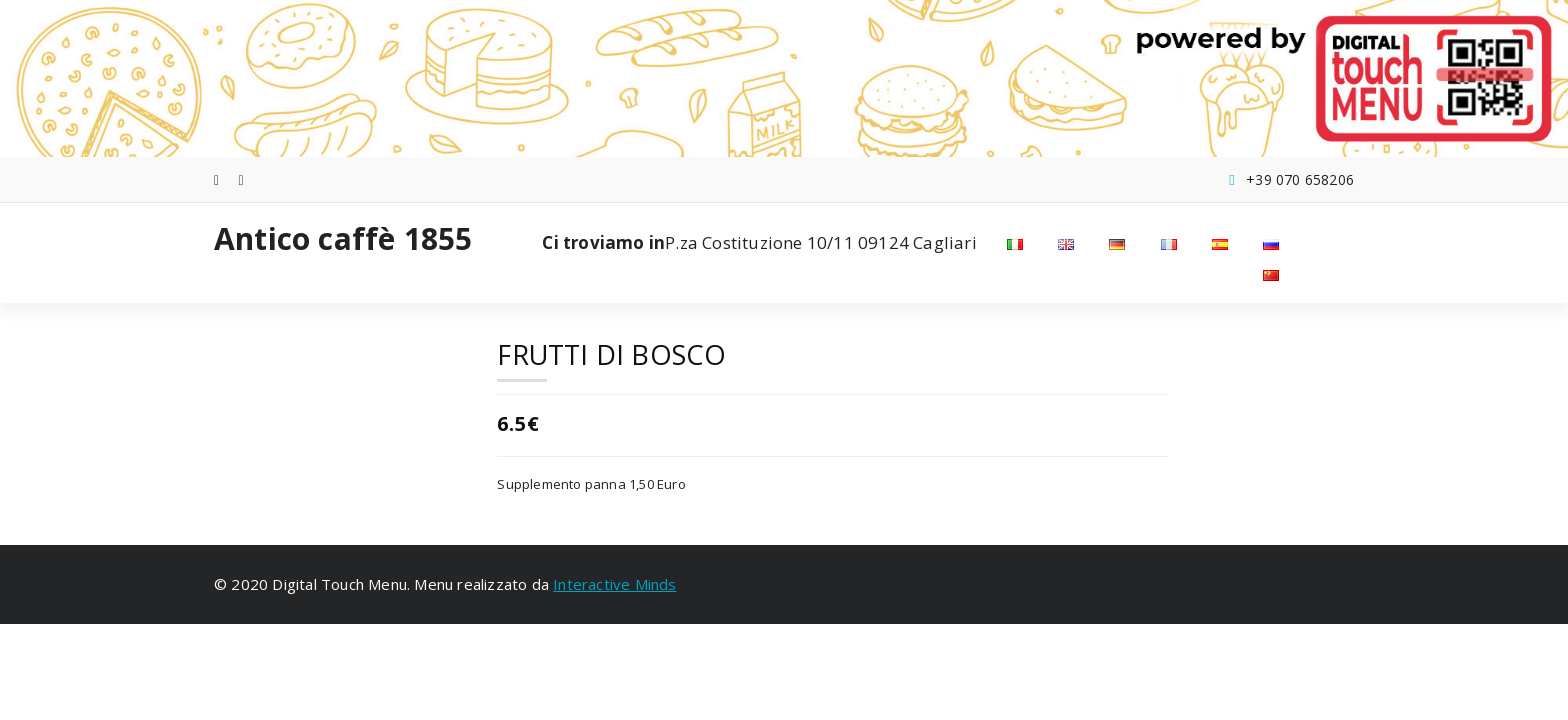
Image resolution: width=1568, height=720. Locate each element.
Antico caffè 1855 (343, 239)
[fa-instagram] (241, 179)
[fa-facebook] (216, 179)
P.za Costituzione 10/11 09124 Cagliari (759, 243)
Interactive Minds (614, 584)
